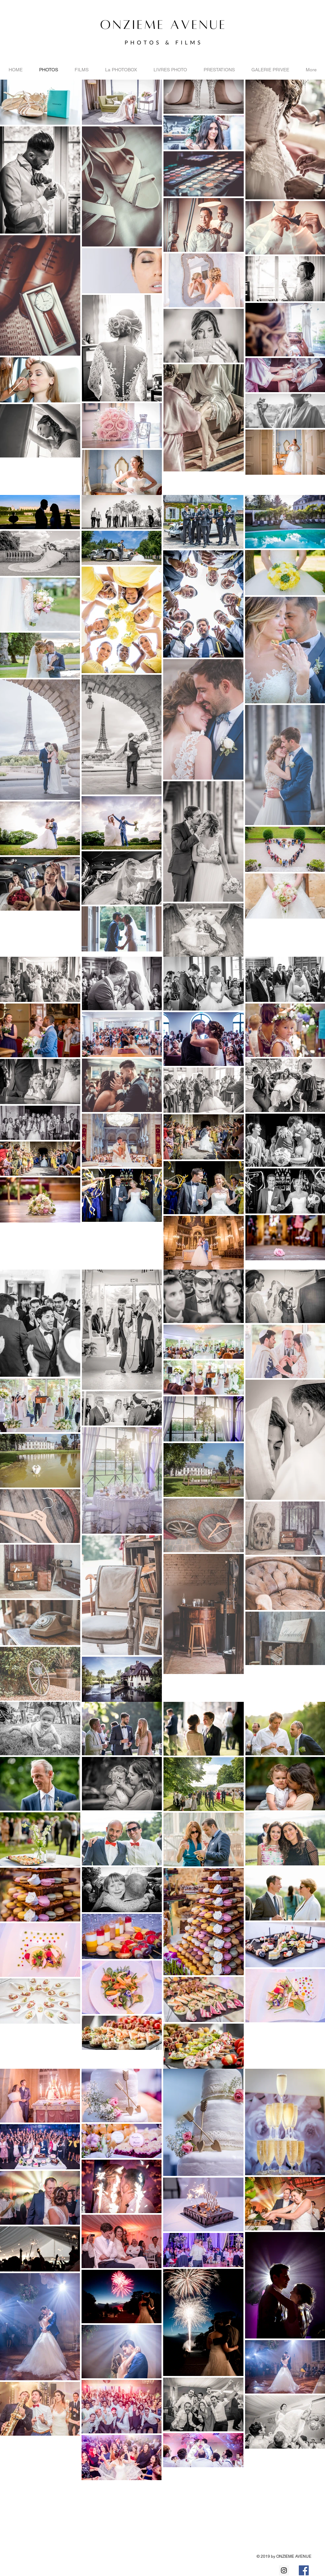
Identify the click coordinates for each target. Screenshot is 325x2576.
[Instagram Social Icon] (284, 2570)
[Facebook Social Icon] (304, 2570)
